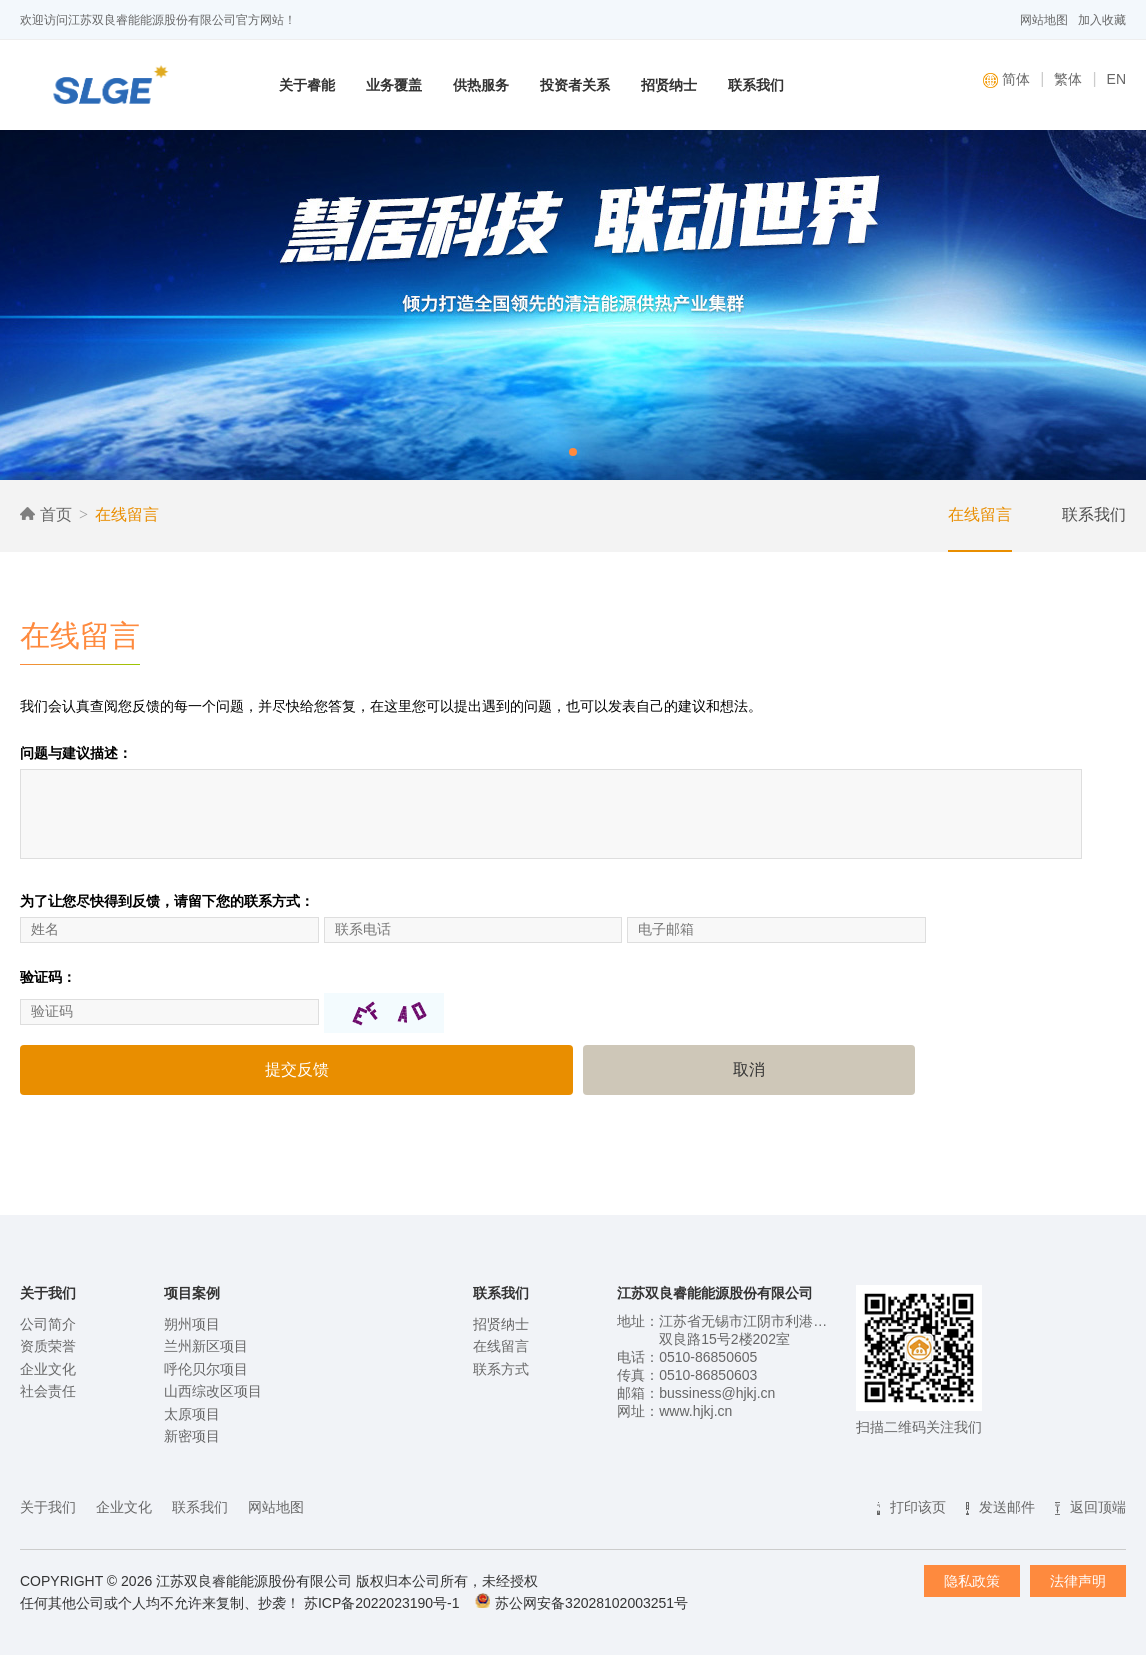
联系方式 (501, 1369)
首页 (46, 514)
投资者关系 (575, 85)
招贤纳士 (669, 85)
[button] (573, 452)
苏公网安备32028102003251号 (591, 1603)
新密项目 (192, 1436)
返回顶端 (1098, 1507)
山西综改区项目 (213, 1391)
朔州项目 (192, 1324)
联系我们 (756, 85)
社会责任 (48, 1391)
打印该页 (918, 1507)
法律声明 (1078, 1581)
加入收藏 (1102, 20)
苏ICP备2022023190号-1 (382, 1603)
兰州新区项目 (206, 1346)
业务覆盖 (394, 85)
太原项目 (192, 1414)
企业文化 (48, 1369)
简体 (1006, 79)
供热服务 (481, 85)
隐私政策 (972, 1581)
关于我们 (48, 1507)
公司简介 (48, 1324)
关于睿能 (307, 85)
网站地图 (1044, 20)
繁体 (1068, 79)
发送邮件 (1007, 1507)
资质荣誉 (48, 1346)
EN (1116, 79)
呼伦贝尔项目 (206, 1369)
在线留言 (127, 514)
